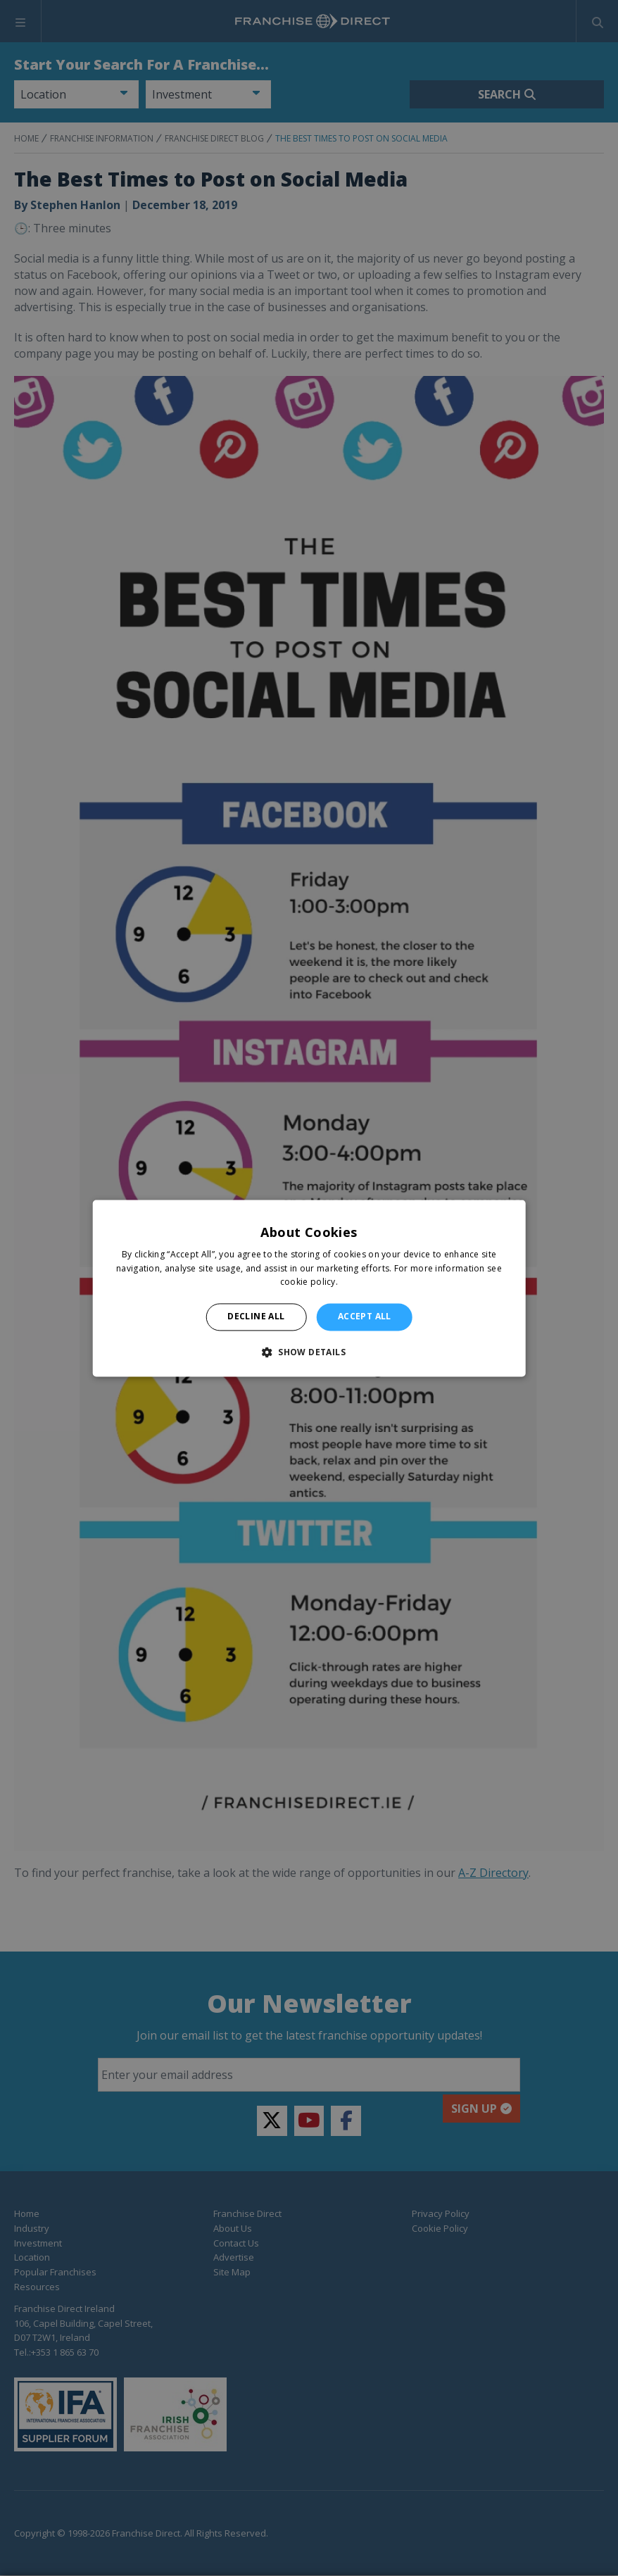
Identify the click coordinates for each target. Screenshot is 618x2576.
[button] (309, 1352)
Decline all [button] (255, 1317)
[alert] (309, 1288)
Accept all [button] (364, 1317)
